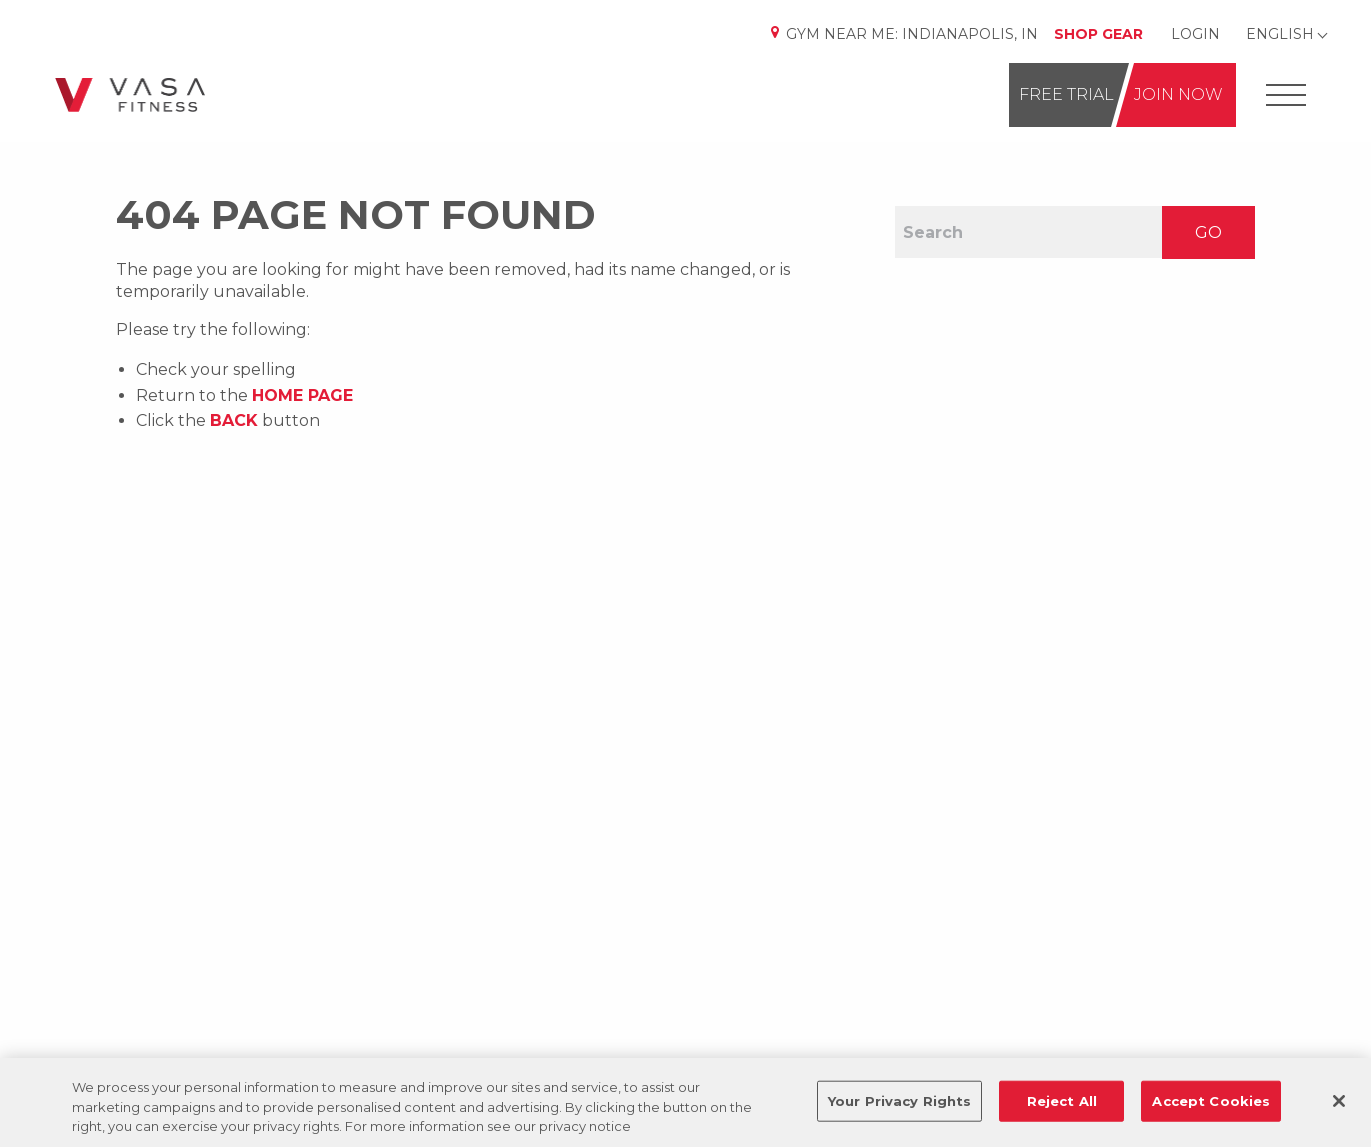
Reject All (1062, 1100)
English (1280, 34)
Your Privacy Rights (899, 1100)
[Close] (1339, 1101)
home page (302, 395)
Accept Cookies (1211, 1100)
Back (234, 420)
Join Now (1178, 94)
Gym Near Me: (903, 34)
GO (1208, 232)
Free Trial (1066, 94)
